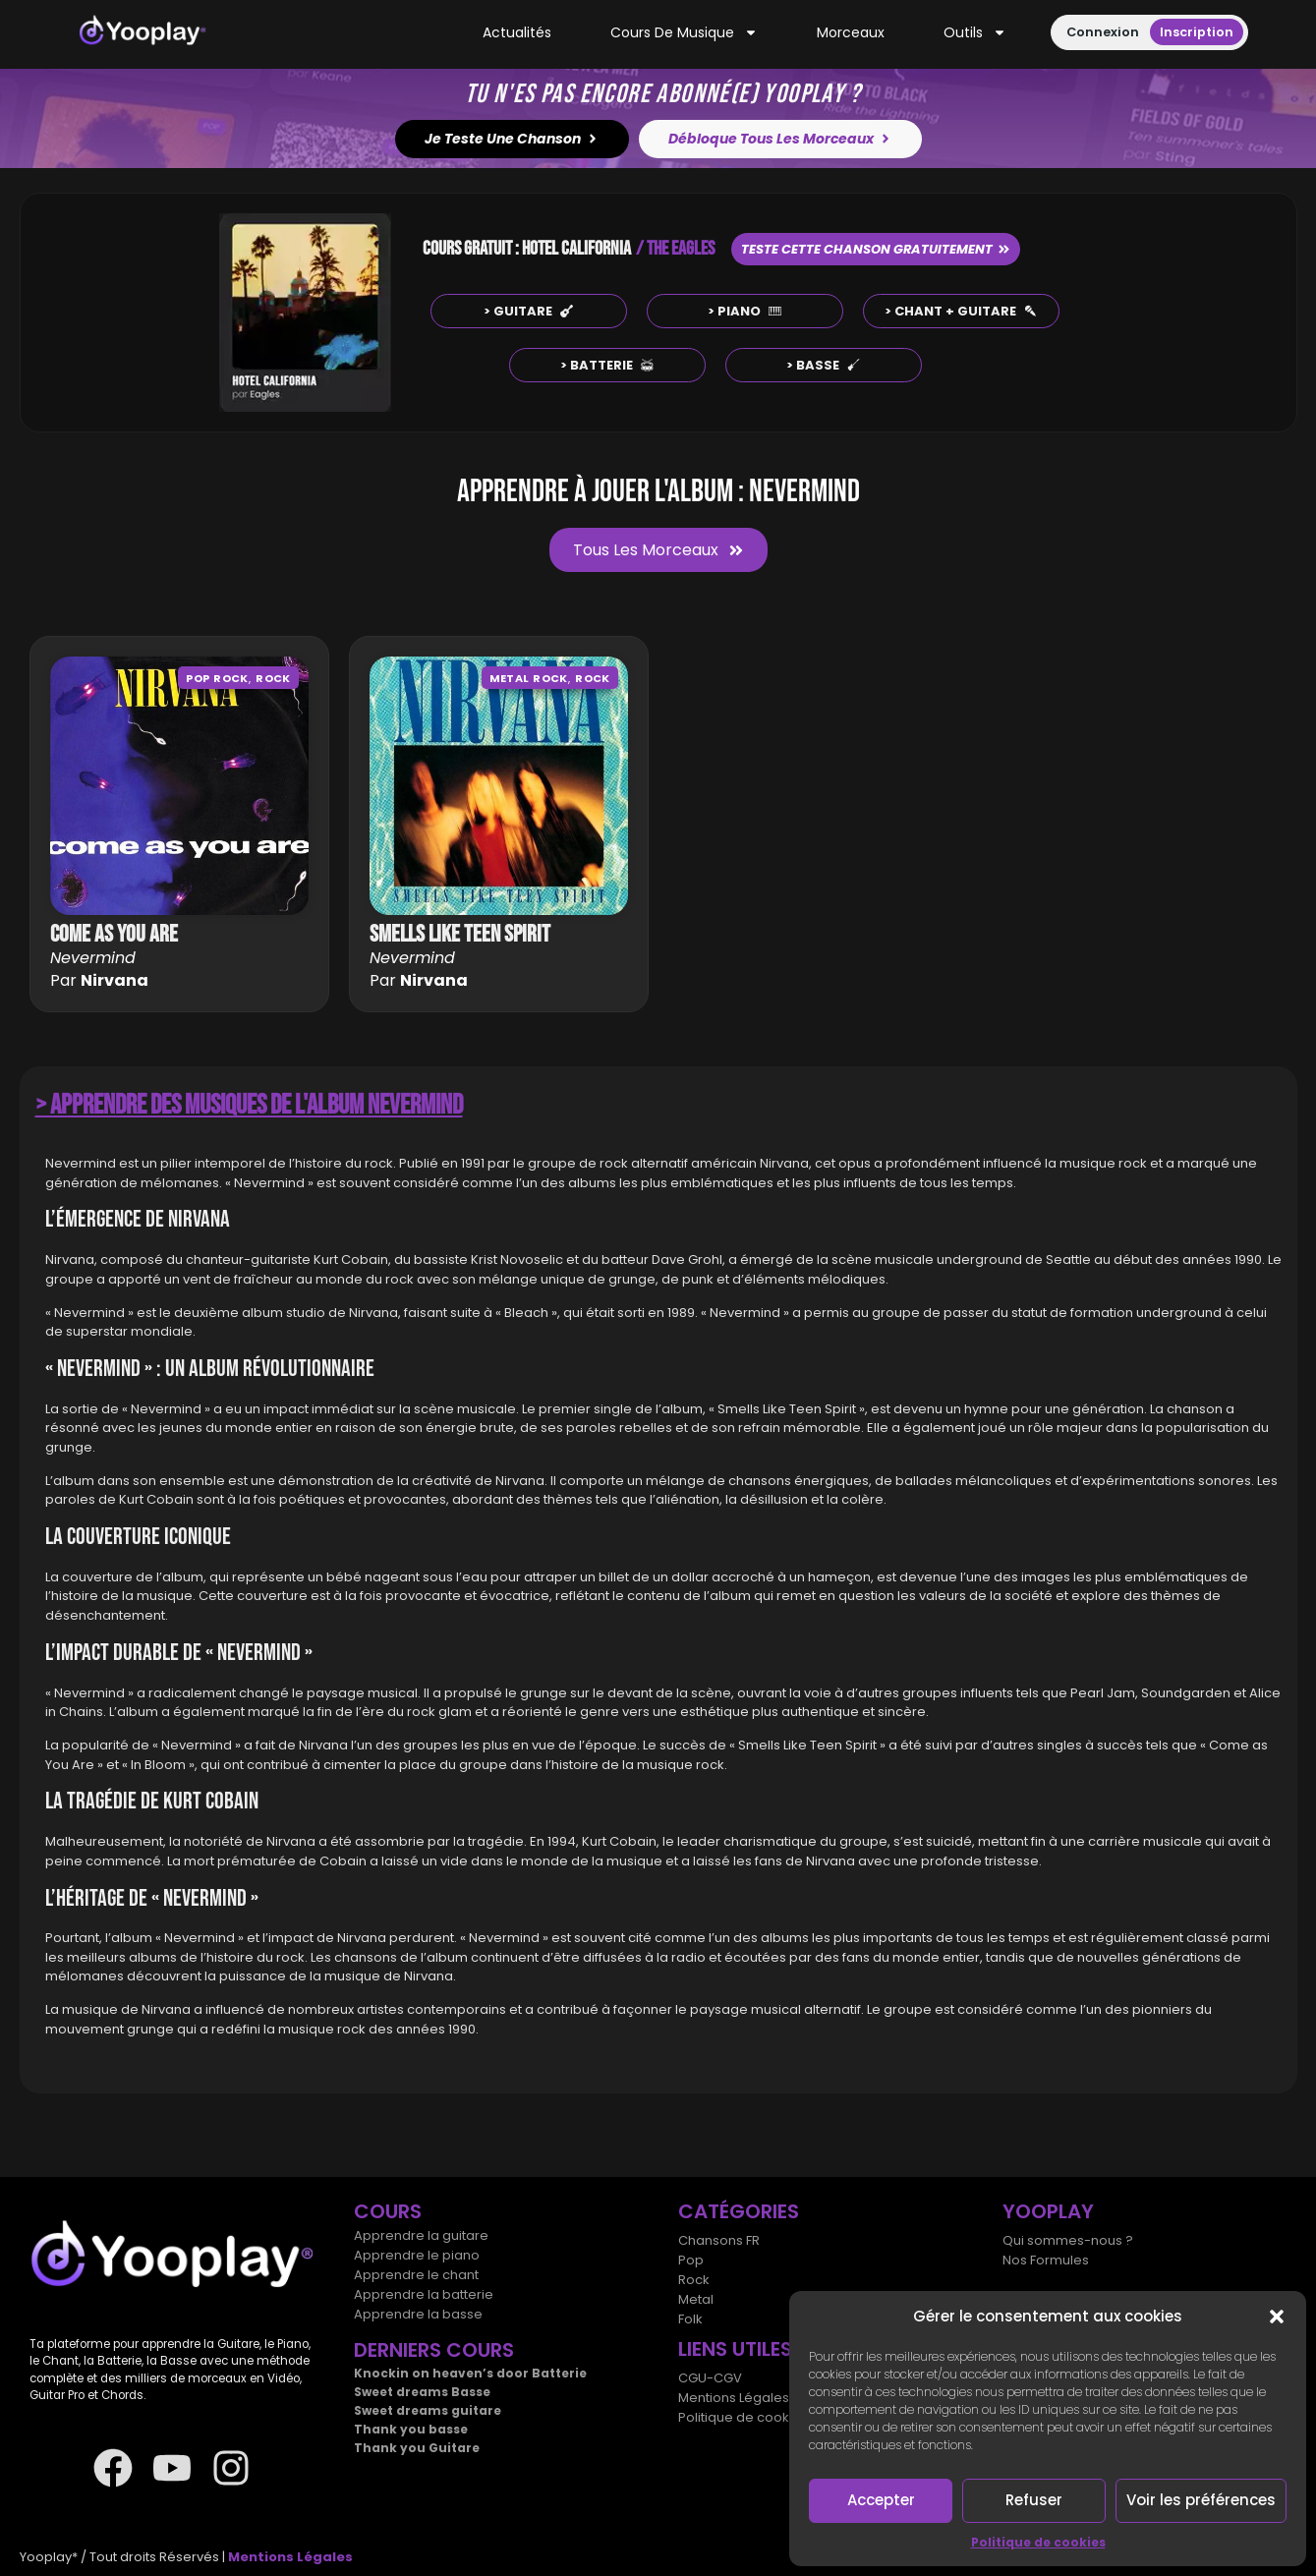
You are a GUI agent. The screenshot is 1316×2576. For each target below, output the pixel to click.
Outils (975, 33)
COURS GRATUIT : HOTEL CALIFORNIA (527, 248)
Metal (696, 2299)
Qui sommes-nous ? (1067, 2240)
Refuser (1033, 2500)
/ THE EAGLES (675, 248)
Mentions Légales (733, 2397)
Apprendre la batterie (423, 2294)
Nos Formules (1045, 2260)
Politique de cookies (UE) (758, 2417)
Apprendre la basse (418, 2314)
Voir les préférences (1201, 2500)
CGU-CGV (710, 2378)
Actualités (517, 32)
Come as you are (114, 934)
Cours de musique (684, 33)
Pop (691, 2260)
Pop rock (217, 678)
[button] (1277, 2316)
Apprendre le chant (416, 2274)
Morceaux (851, 32)
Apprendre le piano (417, 2255)
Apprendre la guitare (421, 2235)
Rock (273, 678)
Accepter (881, 2500)
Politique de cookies (1038, 2542)
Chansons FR (719, 2240)
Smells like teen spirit (460, 934)
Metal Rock (528, 678)
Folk (690, 2319)
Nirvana (114, 980)
